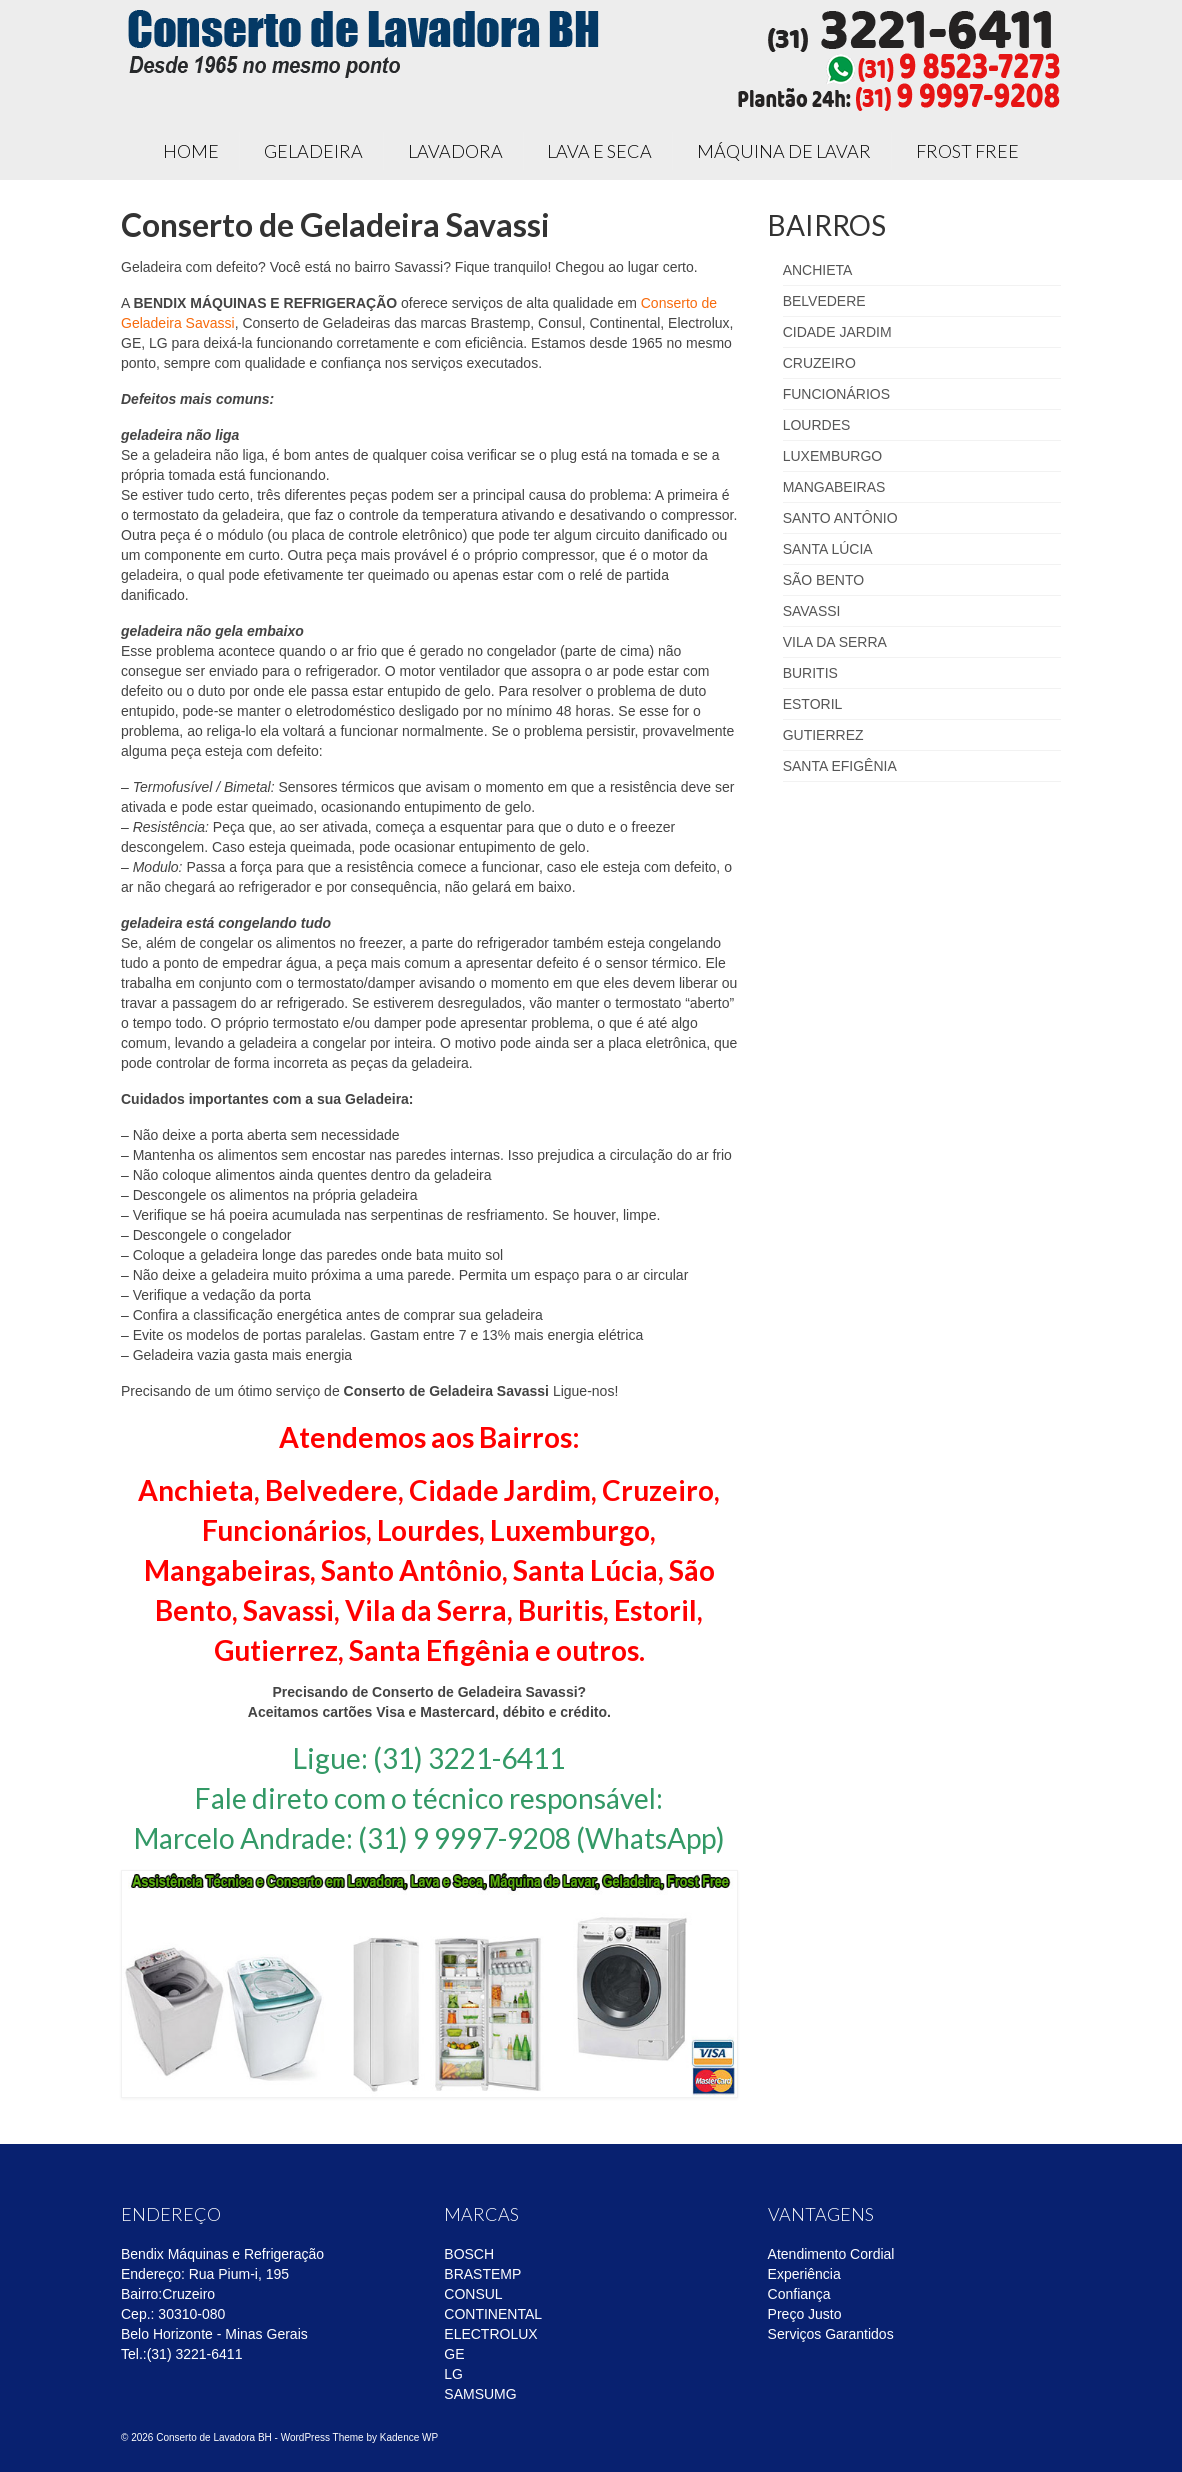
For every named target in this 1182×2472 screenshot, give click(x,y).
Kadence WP (409, 2437)
